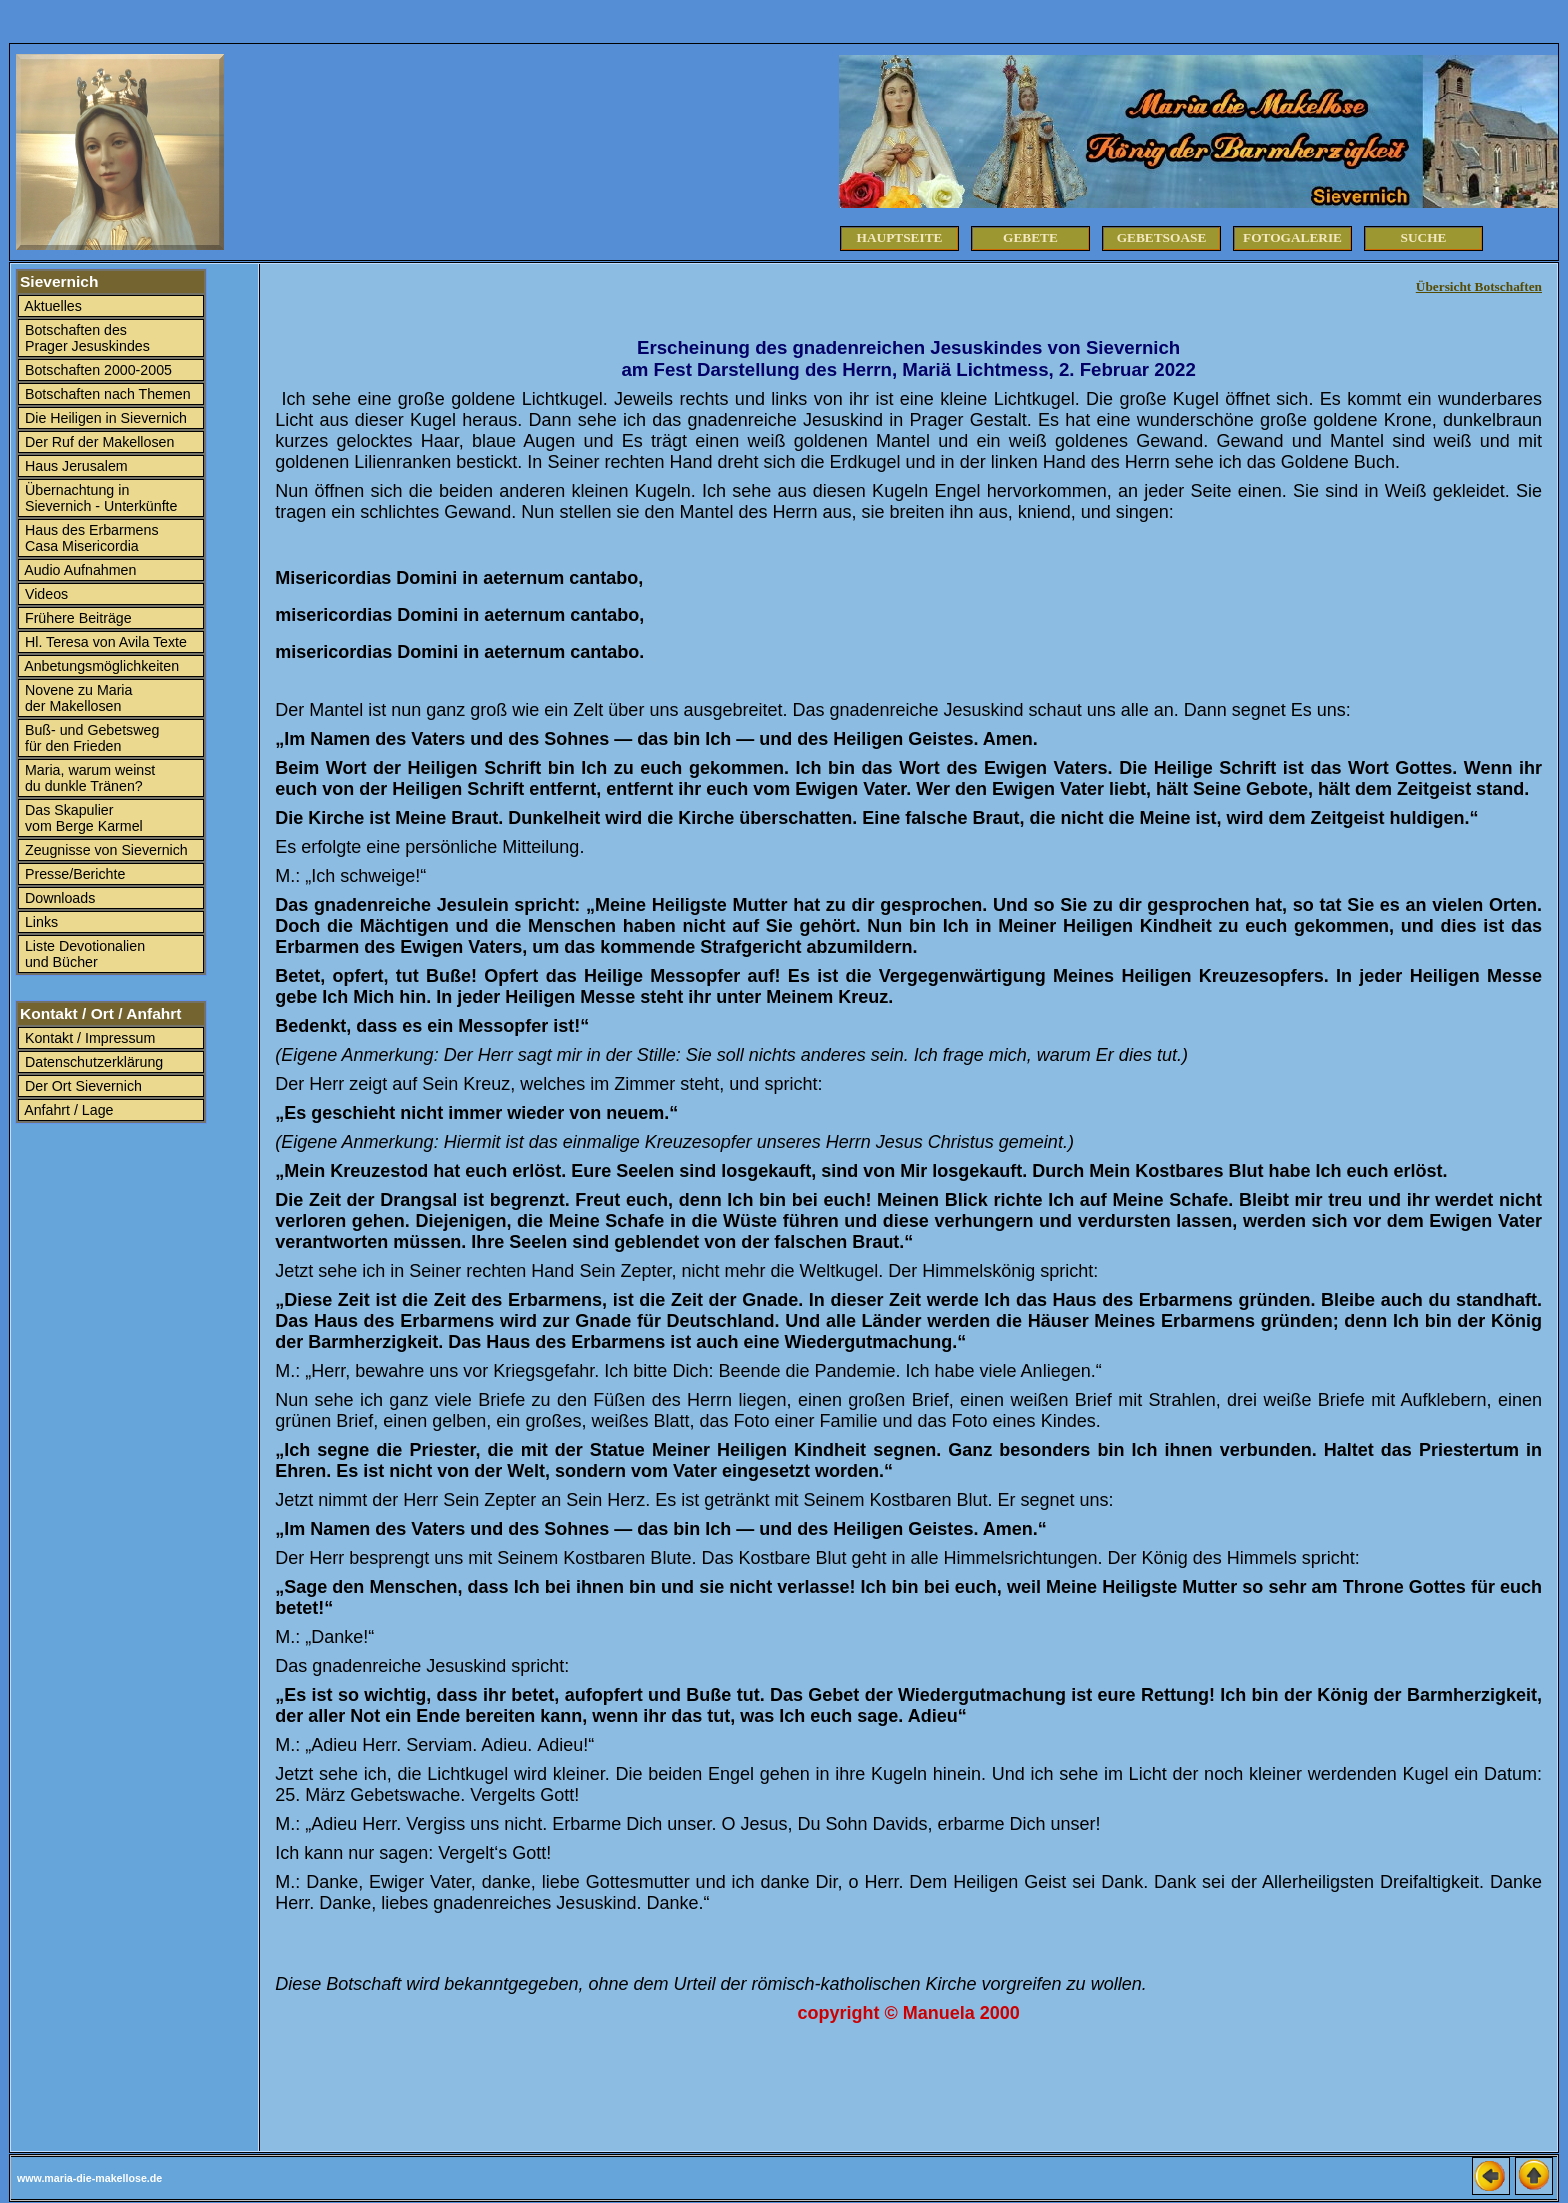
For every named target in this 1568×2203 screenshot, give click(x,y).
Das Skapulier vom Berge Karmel (82, 818)
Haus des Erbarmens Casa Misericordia (90, 538)
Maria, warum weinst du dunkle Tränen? (88, 778)
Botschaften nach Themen (106, 394)
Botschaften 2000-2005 (96, 370)
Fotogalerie (1292, 237)
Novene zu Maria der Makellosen (76, 698)
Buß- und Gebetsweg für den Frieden (90, 738)
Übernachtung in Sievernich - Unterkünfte (99, 498)
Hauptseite (900, 237)
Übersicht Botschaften (1479, 286)
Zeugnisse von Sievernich (104, 850)
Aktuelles (51, 306)
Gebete (1030, 237)
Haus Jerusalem (74, 466)
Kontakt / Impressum (88, 1038)
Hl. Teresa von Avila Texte (104, 642)
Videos (44, 594)
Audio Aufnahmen (78, 570)
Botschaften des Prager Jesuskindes (85, 338)
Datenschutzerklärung (92, 1062)
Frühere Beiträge (76, 618)
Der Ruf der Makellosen (97, 442)
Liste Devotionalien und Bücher (83, 954)
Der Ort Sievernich (81, 1086)
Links (39, 922)
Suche (1424, 237)
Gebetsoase (1162, 237)
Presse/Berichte (73, 874)
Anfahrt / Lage (67, 1110)
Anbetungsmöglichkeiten (100, 666)
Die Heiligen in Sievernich (104, 418)
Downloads (58, 898)
